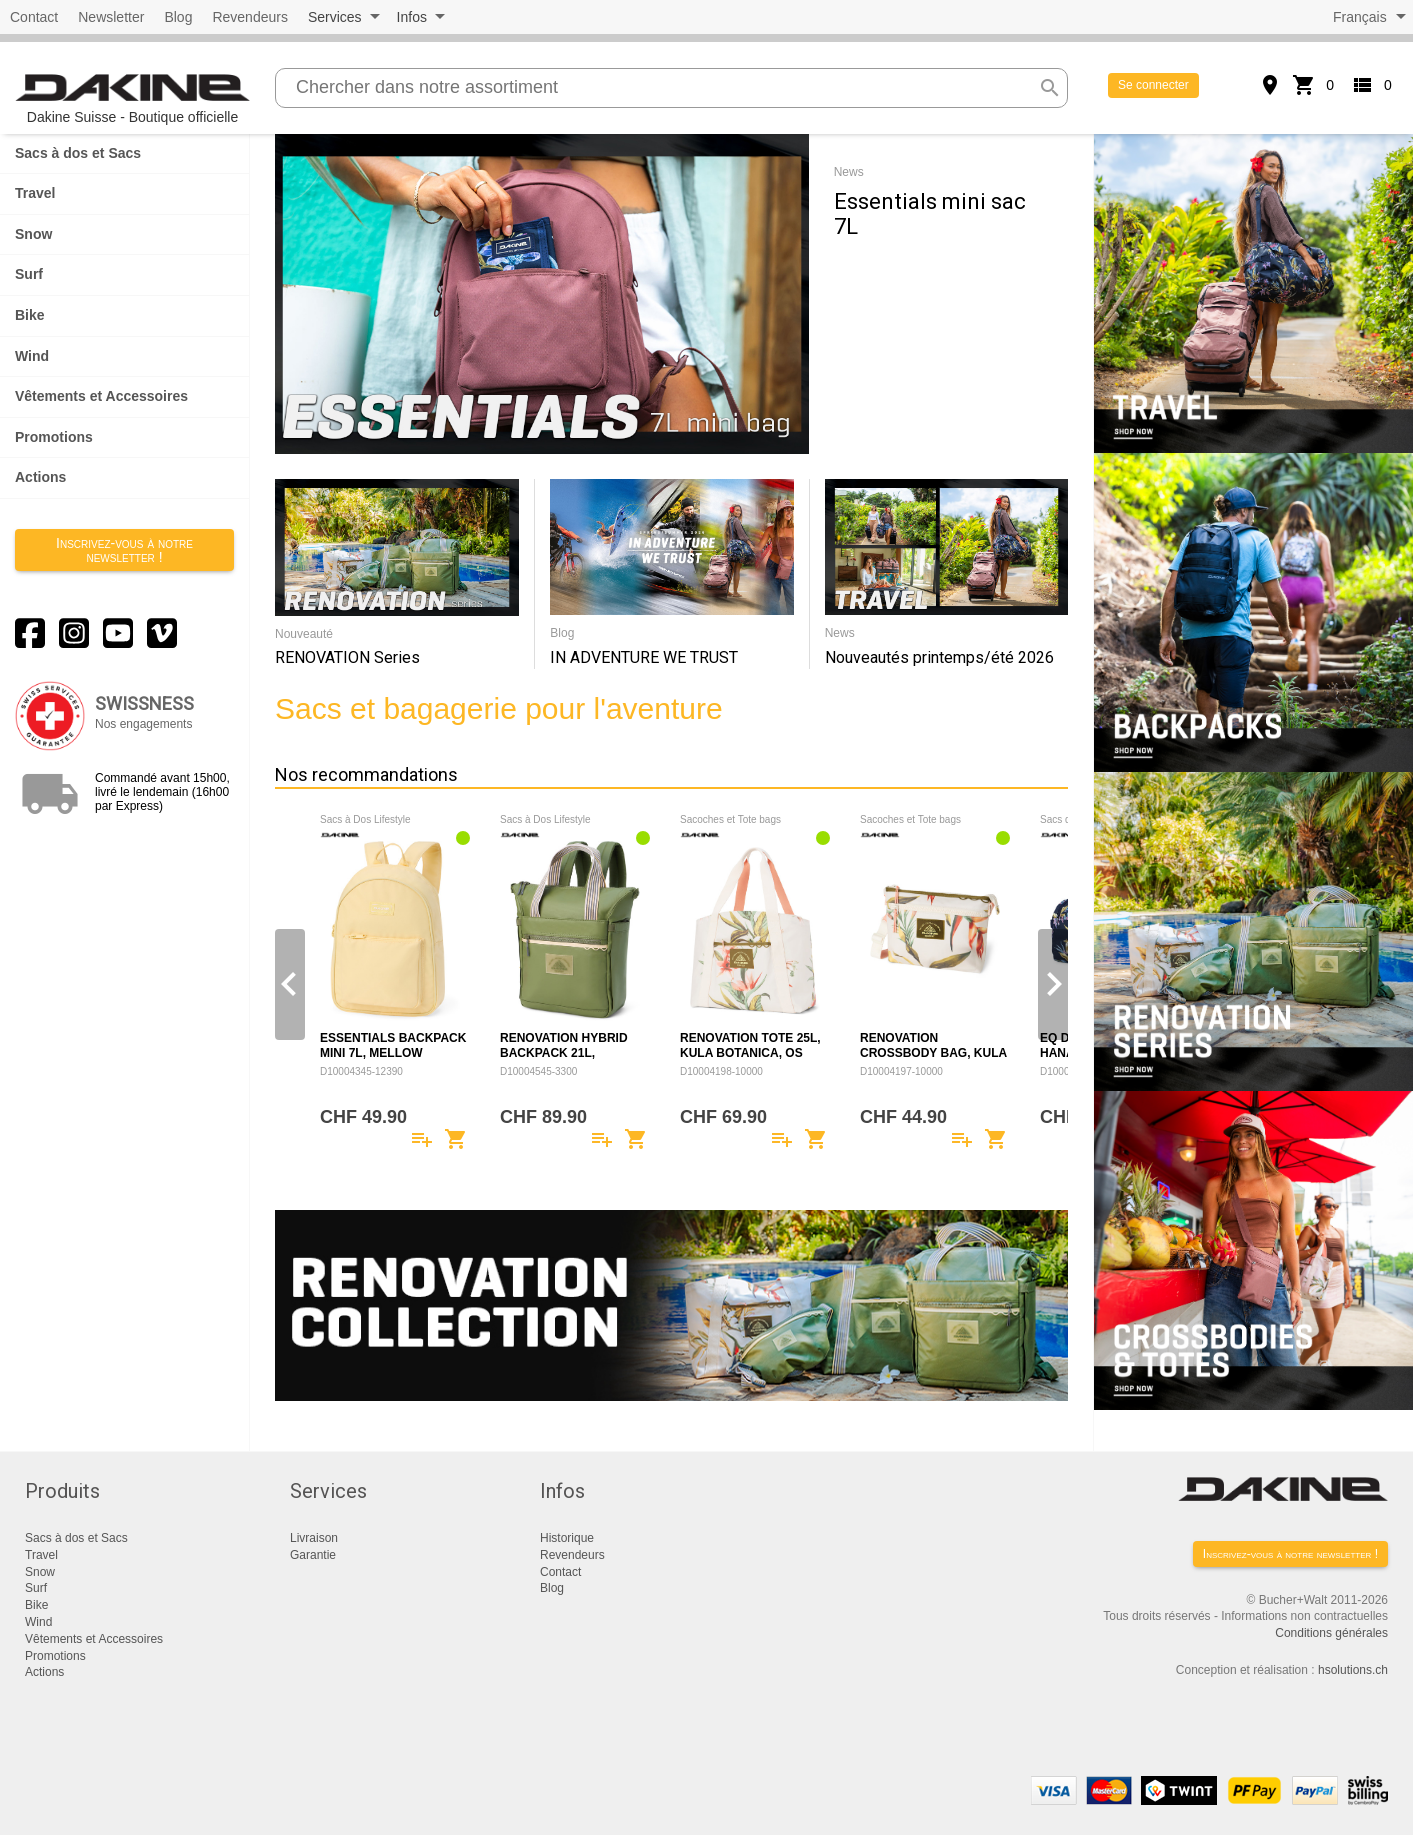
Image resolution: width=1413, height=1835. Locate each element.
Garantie (313, 1555)
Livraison (314, 1538)
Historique (567, 1538)
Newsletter (111, 17)
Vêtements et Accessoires (101, 396)
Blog (178, 17)
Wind (32, 356)
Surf (29, 274)
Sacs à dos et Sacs (78, 153)
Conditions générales (1331, 1633)
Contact (34, 17)
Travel (35, 193)
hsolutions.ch (1353, 1670)
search (1050, 88)
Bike (30, 315)
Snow (33, 234)
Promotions (54, 437)
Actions (40, 477)
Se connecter (1153, 85)
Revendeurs (250, 17)
